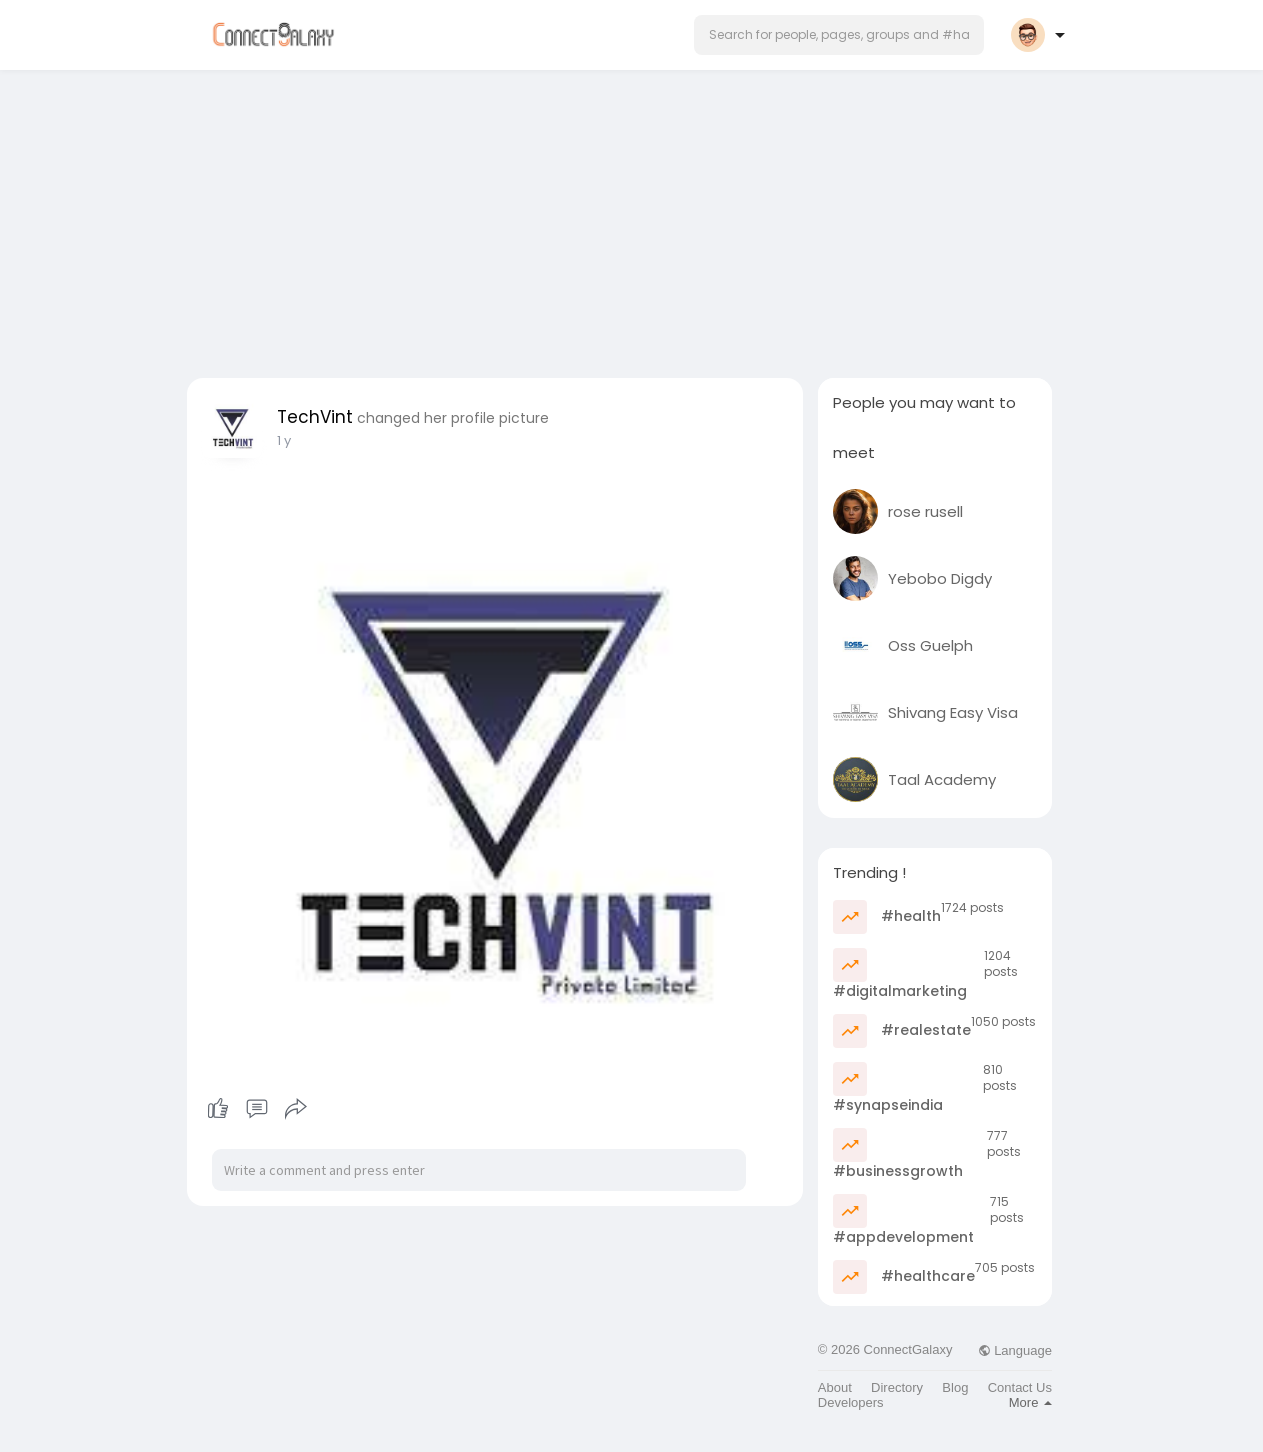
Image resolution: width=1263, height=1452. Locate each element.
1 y (284, 440)
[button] (839, 35)
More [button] (1030, 1402)
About (835, 1387)
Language (1015, 1350)
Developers (851, 1402)
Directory (897, 1387)
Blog (955, 1387)
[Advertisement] (632, 218)
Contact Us (1020, 1387)
